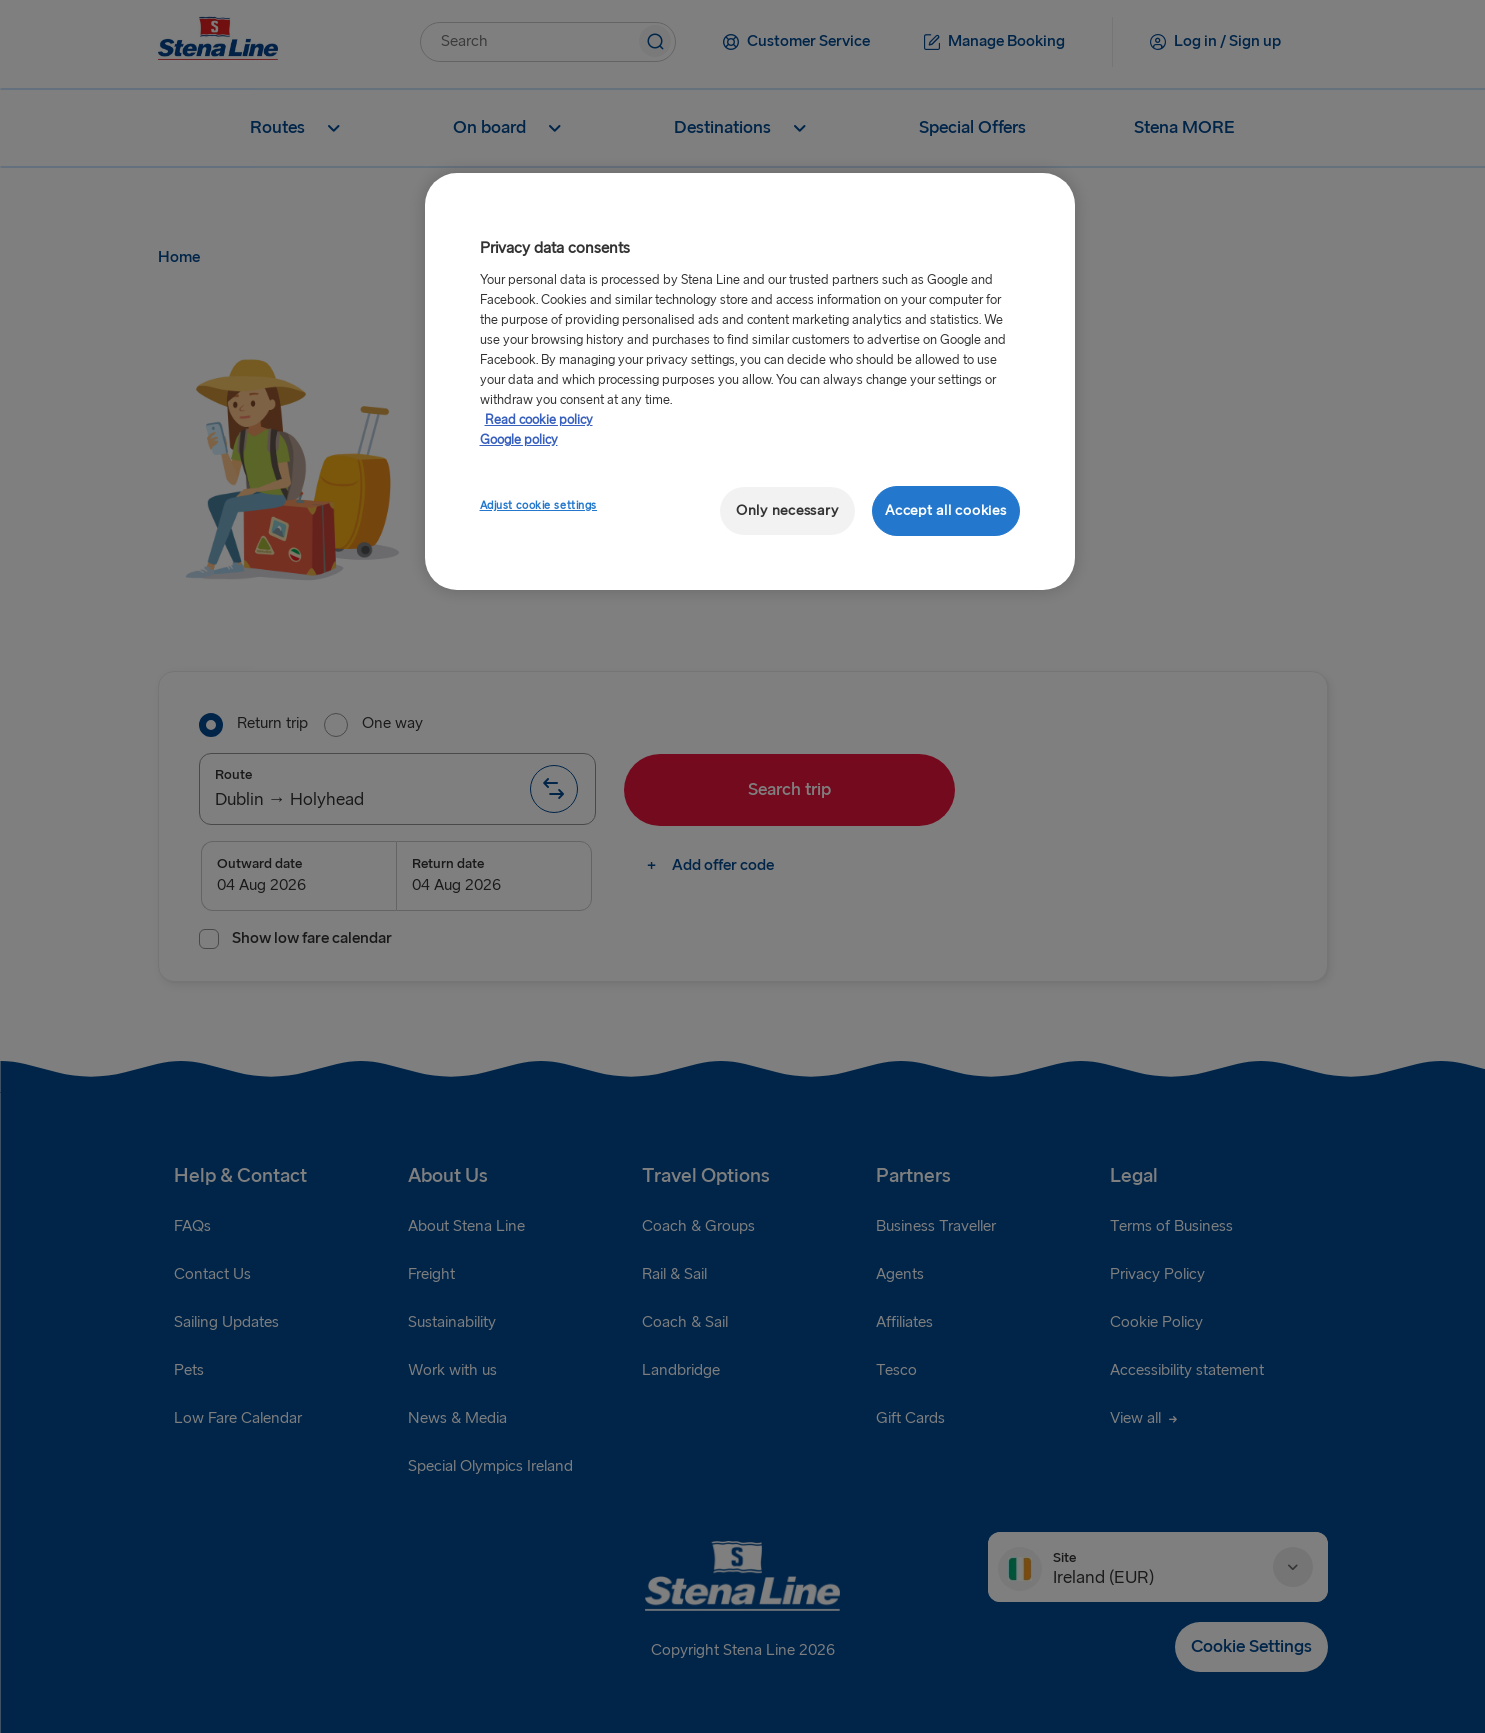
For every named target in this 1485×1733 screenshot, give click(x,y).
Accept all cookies (945, 510)
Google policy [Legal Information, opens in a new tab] (519, 440)
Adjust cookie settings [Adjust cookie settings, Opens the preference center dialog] (539, 505)
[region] (750, 381)
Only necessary (787, 510)
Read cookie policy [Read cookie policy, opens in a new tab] (539, 420)
